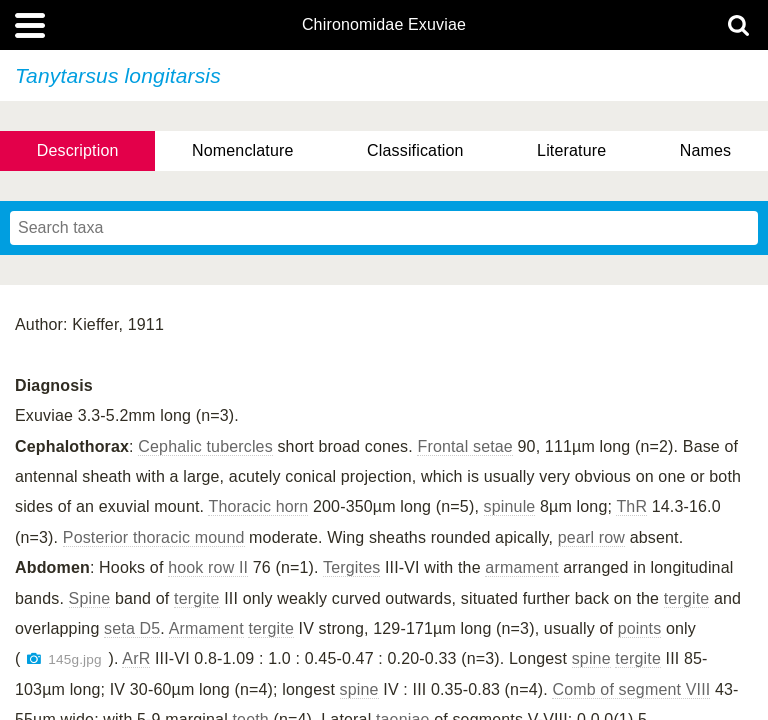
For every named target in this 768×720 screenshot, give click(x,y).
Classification (415, 150)
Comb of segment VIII (631, 689)
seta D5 (132, 628)
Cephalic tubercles (205, 446)
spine (591, 658)
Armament (206, 628)
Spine (90, 598)
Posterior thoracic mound (154, 537)
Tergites (351, 567)
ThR (631, 506)
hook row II (208, 567)
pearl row (591, 537)
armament (521, 567)
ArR (136, 658)
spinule (510, 506)
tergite (197, 598)
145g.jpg (74, 659)
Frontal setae (464, 446)
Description (78, 150)
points (640, 628)
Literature (571, 150)
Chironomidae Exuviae (384, 25)
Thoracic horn (258, 506)
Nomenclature (243, 150)
